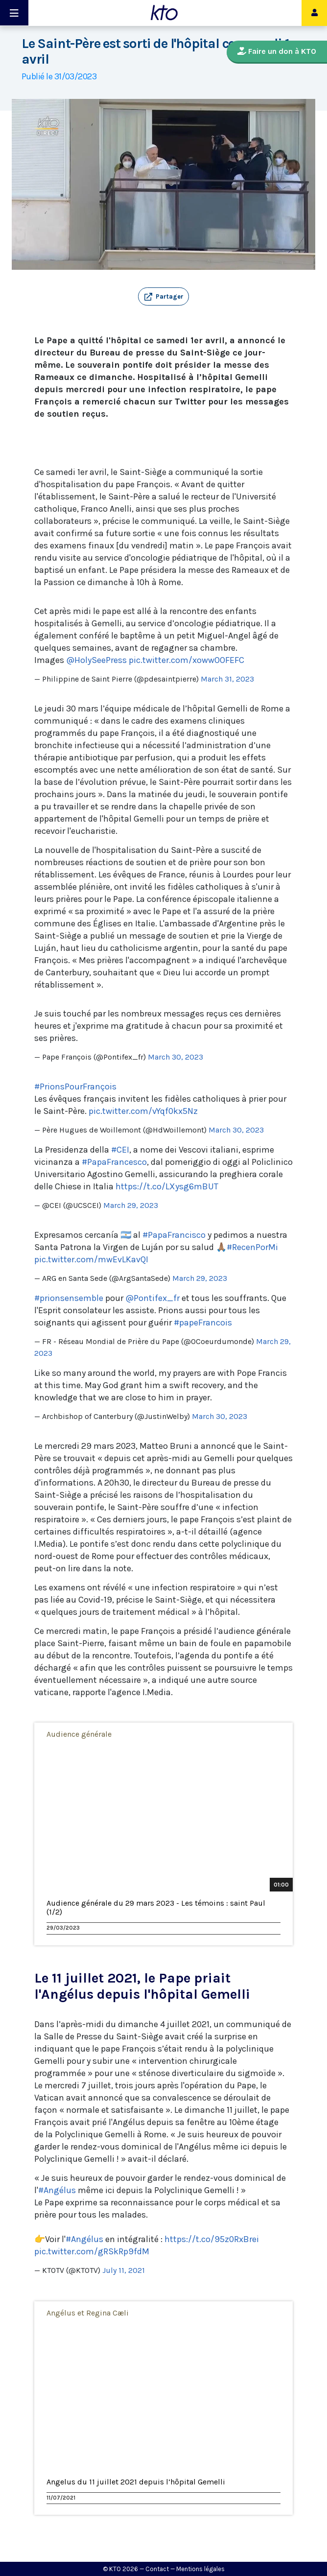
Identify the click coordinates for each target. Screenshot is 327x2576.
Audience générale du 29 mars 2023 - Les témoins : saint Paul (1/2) (156, 1907)
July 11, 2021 (123, 2270)
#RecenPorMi (252, 1247)
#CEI (120, 1149)
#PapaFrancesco (114, 1162)
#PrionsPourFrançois (75, 1086)
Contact (157, 2569)
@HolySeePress (96, 660)
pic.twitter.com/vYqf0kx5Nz (143, 1111)
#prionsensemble (68, 1298)
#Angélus (57, 2190)
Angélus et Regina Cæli (88, 2312)
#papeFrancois (203, 1322)
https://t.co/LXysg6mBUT (167, 1186)
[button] (163, 296)
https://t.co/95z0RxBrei (211, 2239)
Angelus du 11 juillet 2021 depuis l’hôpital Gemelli (136, 2482)
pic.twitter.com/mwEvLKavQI (91, 1259)
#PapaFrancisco (174, 1234)
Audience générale (79, 1734)
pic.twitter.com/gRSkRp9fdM (91, 2251)
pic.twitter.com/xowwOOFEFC (186, 660)
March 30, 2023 (175, 1057)
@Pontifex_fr (152, 1298)
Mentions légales (200, 2569)
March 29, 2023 (130, 1205)
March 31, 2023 (227, 679)
